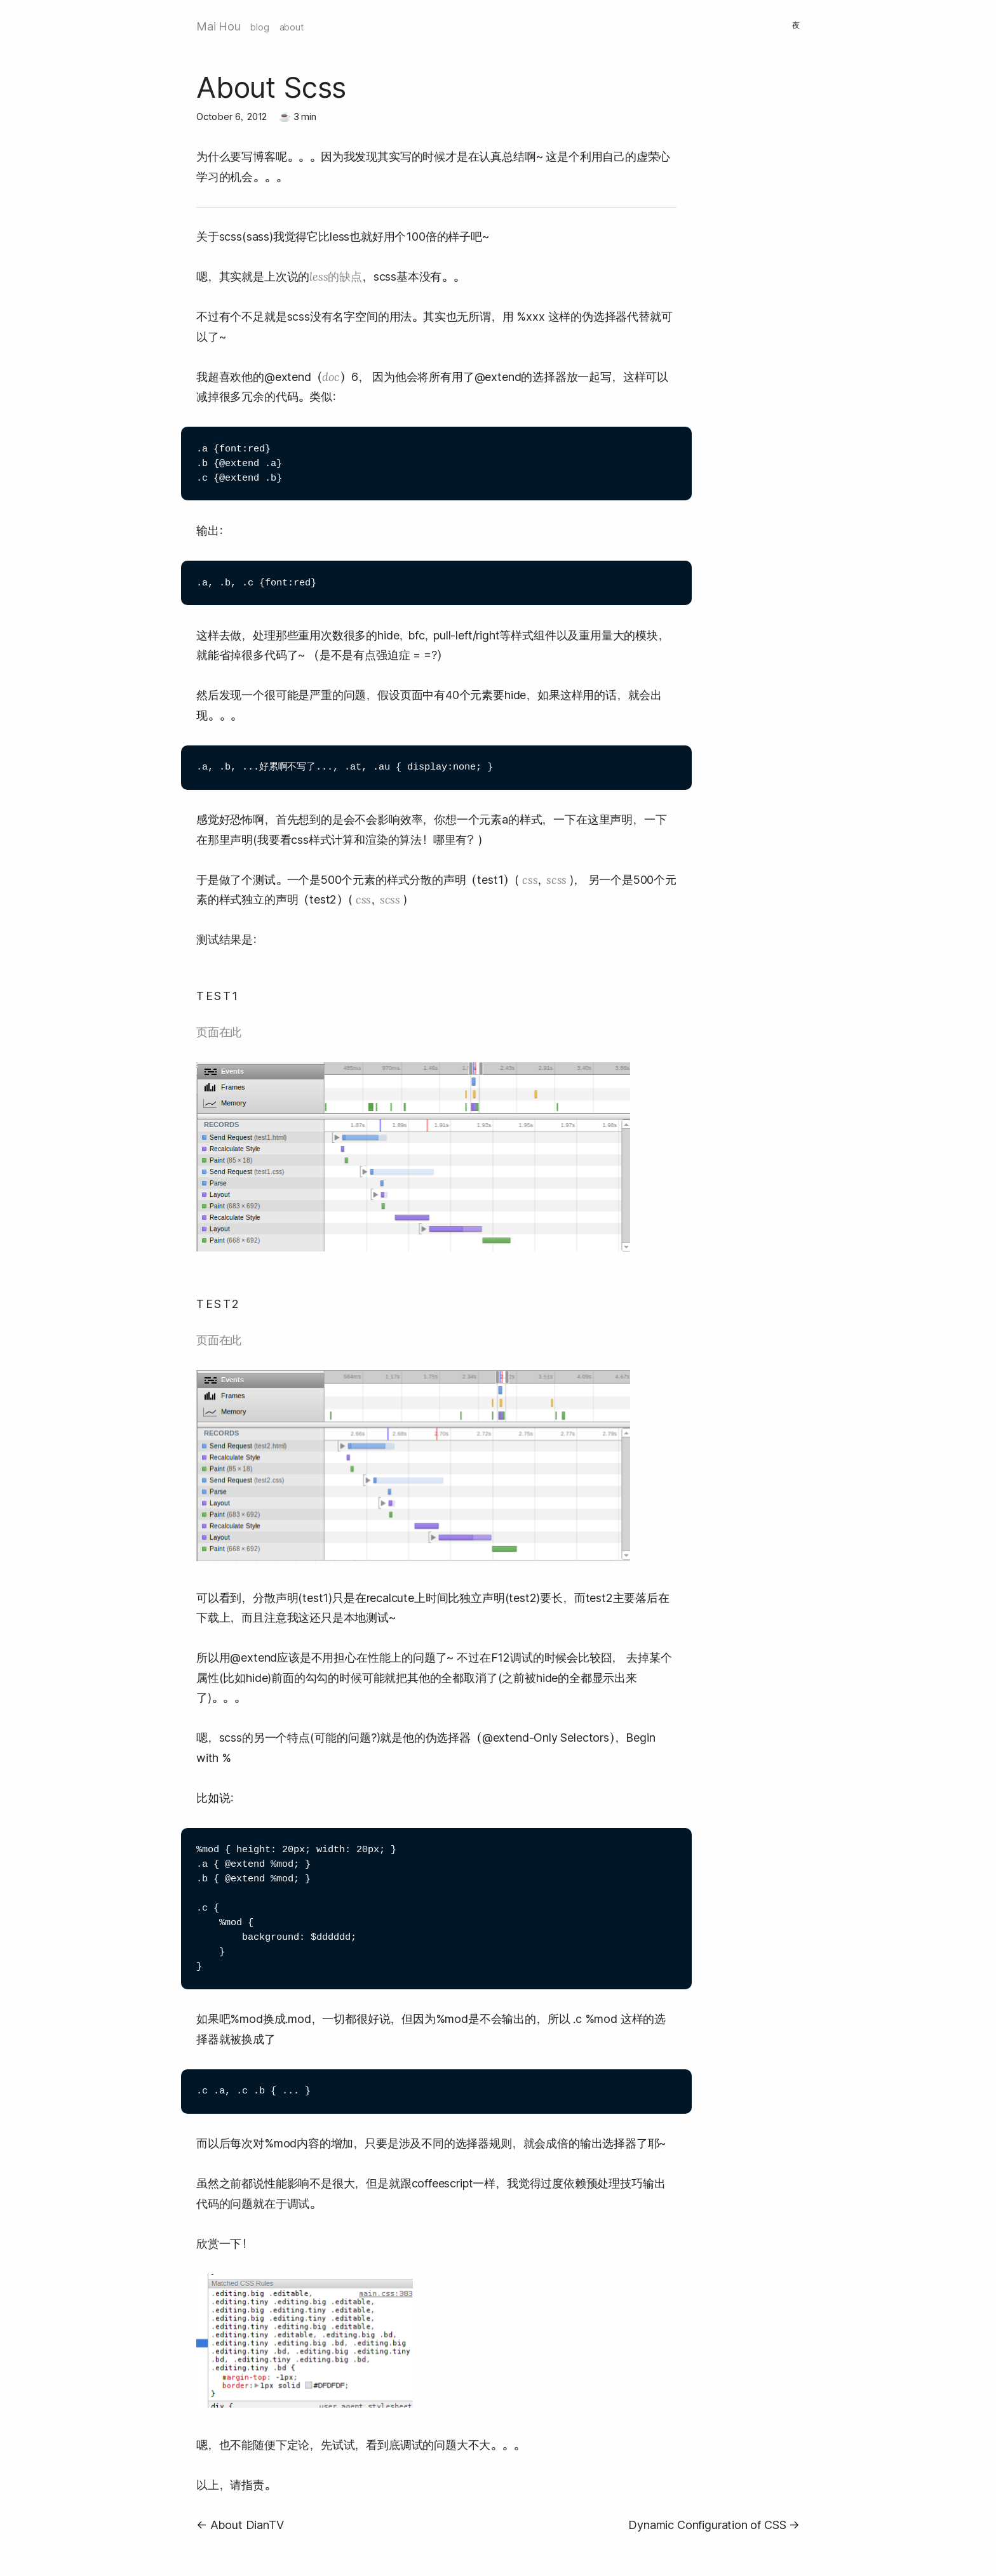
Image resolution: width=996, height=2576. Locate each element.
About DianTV (247, 2524)
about (291, 27)
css (529, 879)
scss (556, 879)
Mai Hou (218, 26)
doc (330, 377)
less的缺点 (335, 276)
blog (259, 27)
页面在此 (218, 1032)
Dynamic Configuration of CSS (707, 2524)
